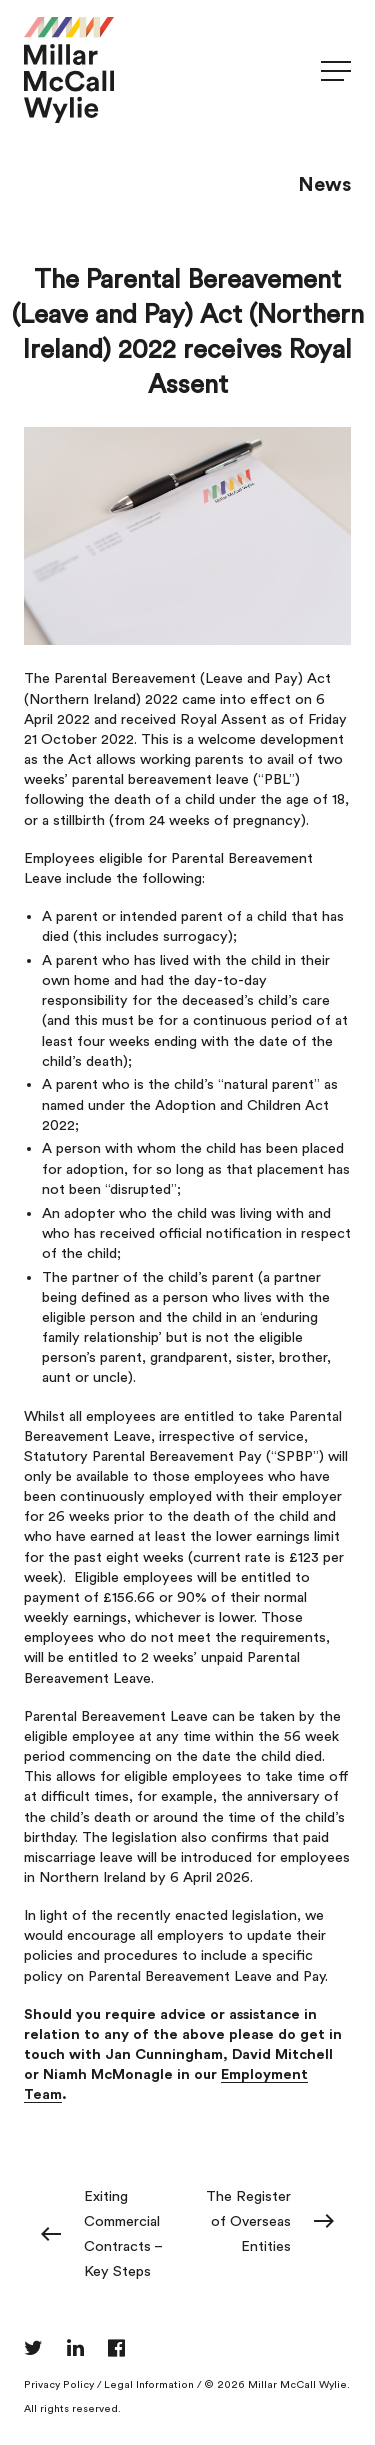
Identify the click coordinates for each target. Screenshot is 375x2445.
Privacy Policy (59, 2385)
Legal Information (149, 2385)
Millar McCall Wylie (297, 2385)
